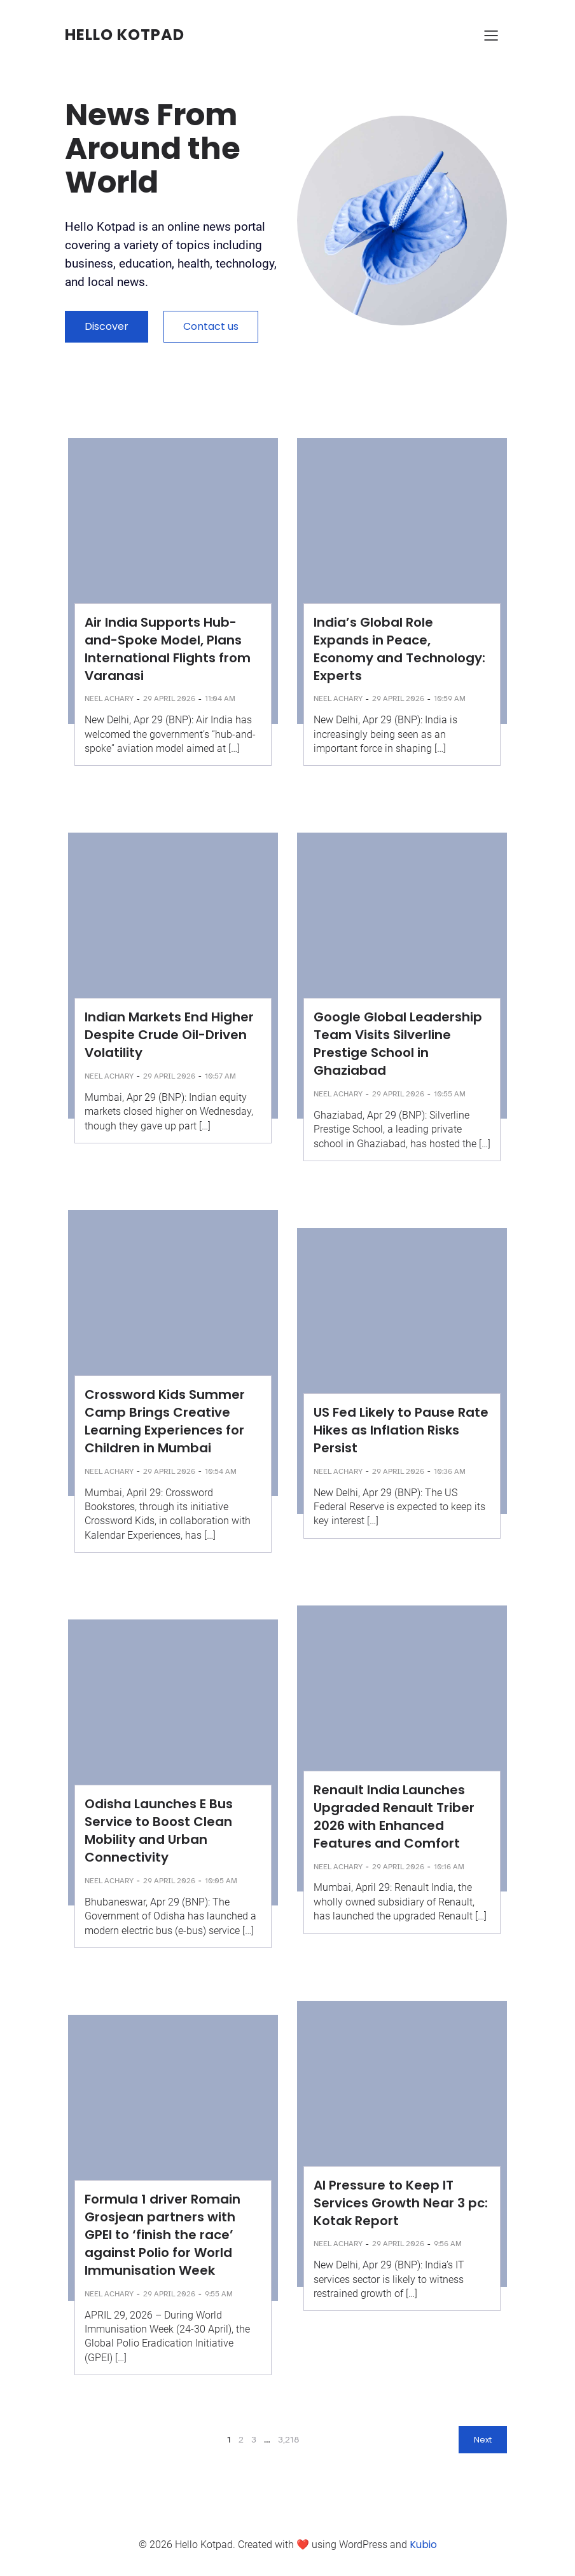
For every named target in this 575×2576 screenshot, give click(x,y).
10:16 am (449, 1866)
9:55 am (219, 2293)
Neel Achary (109, 698)
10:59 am (450, 698)
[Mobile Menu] (491, 35)
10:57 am (220, 1076)
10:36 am (450, 1471)
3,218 (289, 2439)
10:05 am (221, 1880)
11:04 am (220, 698)
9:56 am (448, 2243)
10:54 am (221, 1471)
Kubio (423, 2544)
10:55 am (450, 1093)
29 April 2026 (169, 698)
